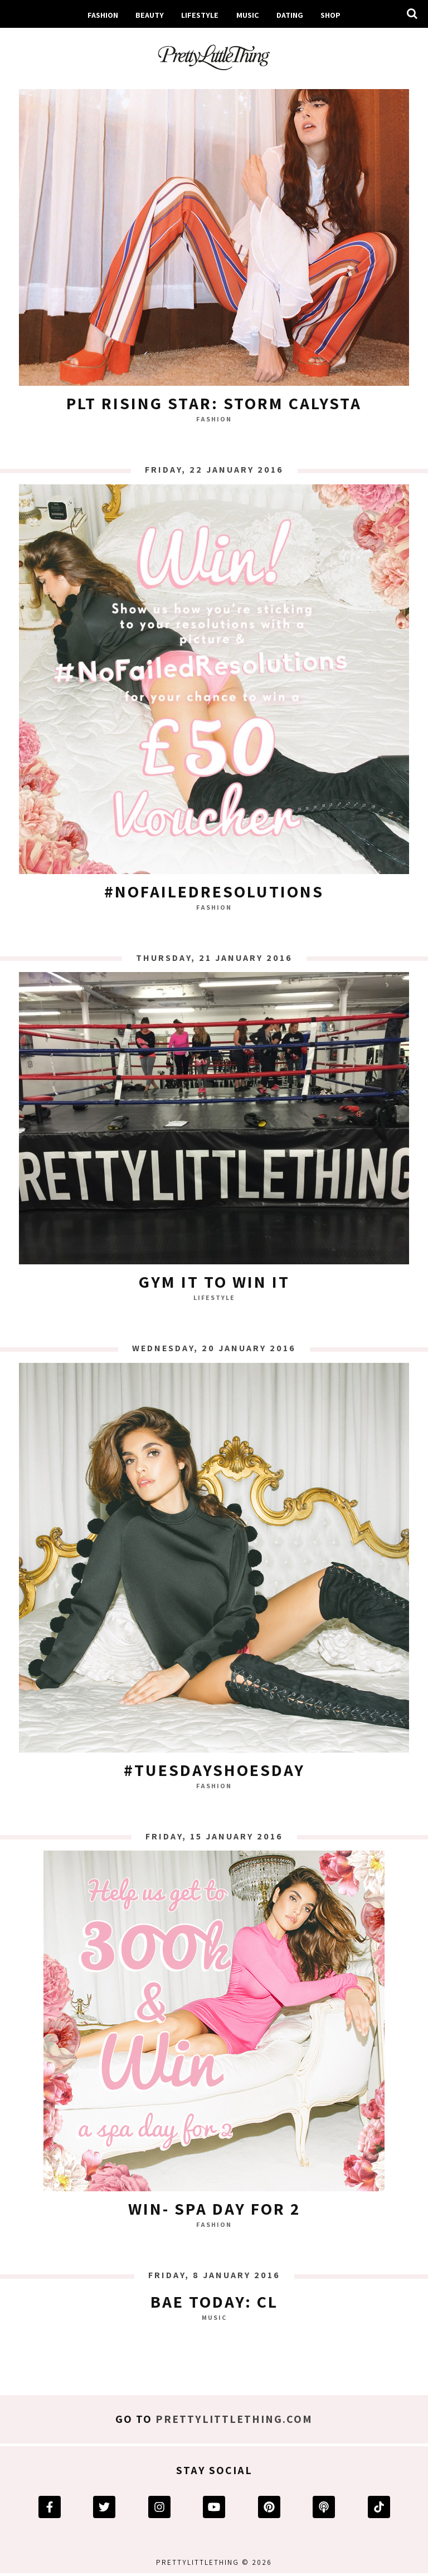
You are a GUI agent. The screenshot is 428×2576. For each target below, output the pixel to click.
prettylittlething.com (234, 2419)
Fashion (102, 14)
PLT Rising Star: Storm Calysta (214, 403)
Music (247, 14)
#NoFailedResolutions (214, 891)
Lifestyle (199, 14)
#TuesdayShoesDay (214, 1770)
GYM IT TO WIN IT (214, 1281)
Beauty (149, 14)
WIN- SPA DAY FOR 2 (214, 2208)
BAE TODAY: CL (214, 2301)
